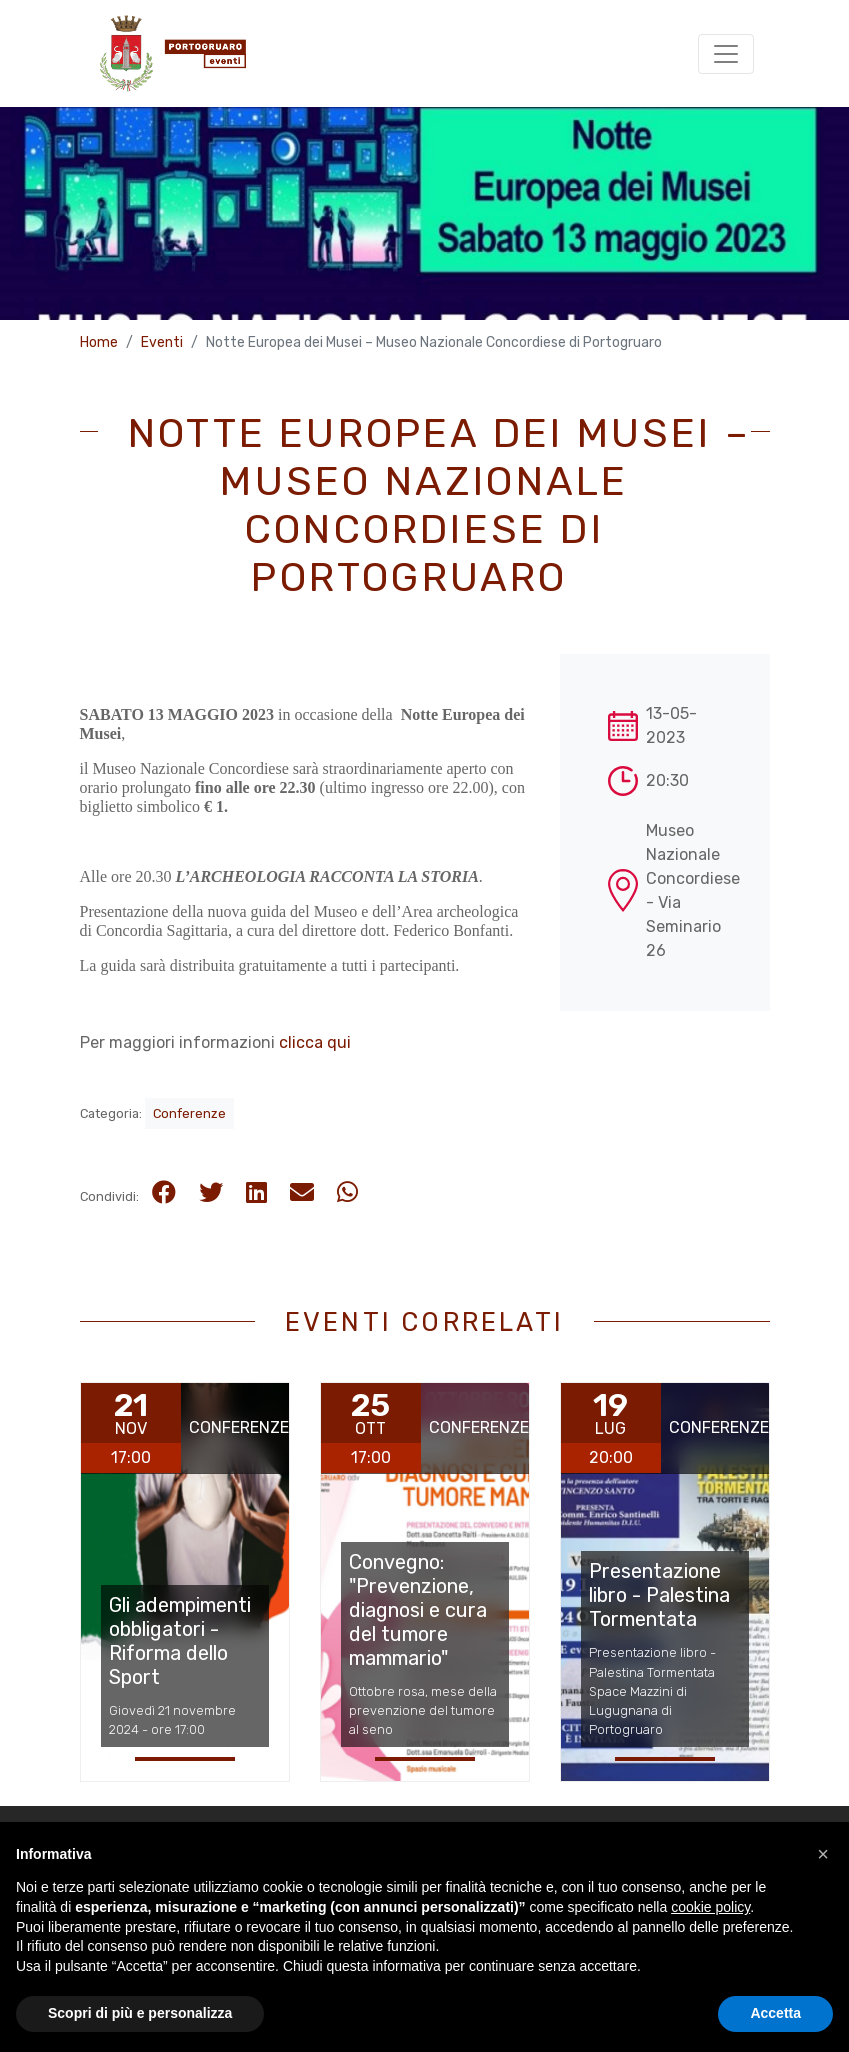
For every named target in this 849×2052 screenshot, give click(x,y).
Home (99, 342)
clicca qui (315, 1042)
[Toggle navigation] (726, 54)
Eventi (162, 342)
